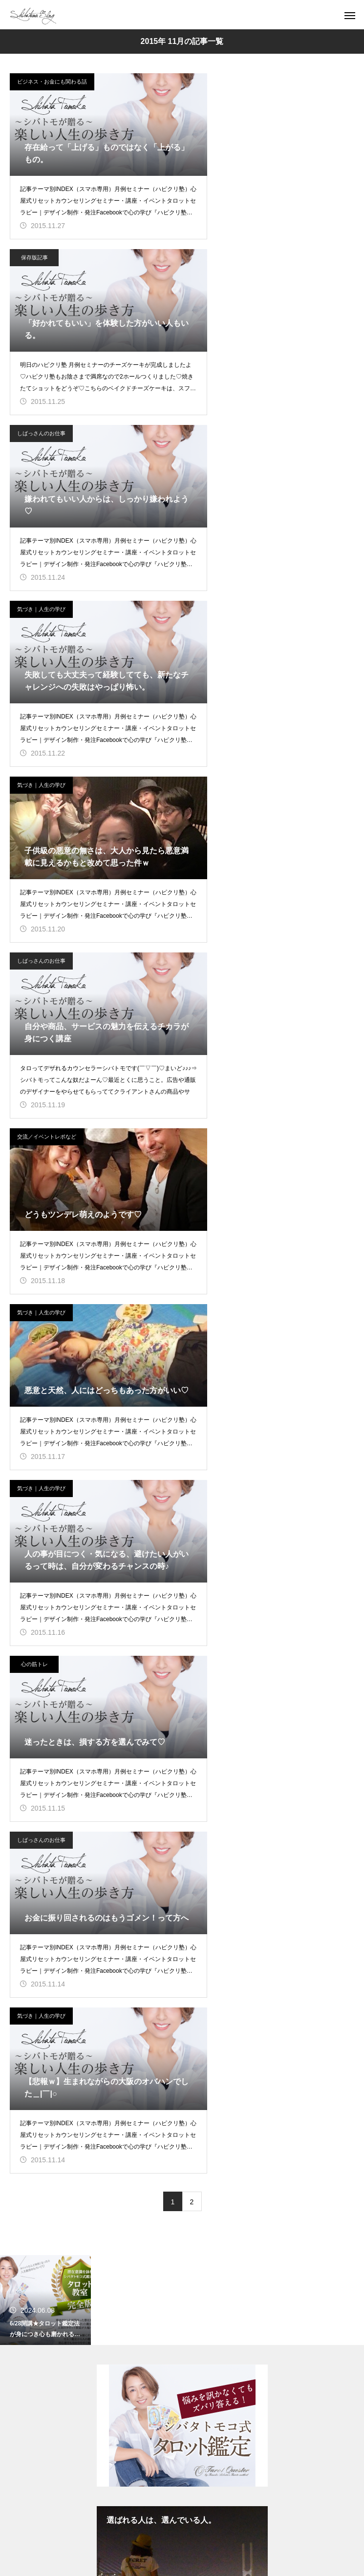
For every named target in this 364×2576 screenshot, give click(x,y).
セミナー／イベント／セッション (182, 1870)
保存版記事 (211, 81)
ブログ (182, 1853)
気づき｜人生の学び (218, 257)
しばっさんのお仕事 (41, 257)
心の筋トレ (211, 785)
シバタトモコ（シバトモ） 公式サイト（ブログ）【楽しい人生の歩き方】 (182, 1684)
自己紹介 (182, 1887)
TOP (182, 1835)
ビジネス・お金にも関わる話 (52, 81)
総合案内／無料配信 (182, 1904)
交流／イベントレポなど (46, 609)
